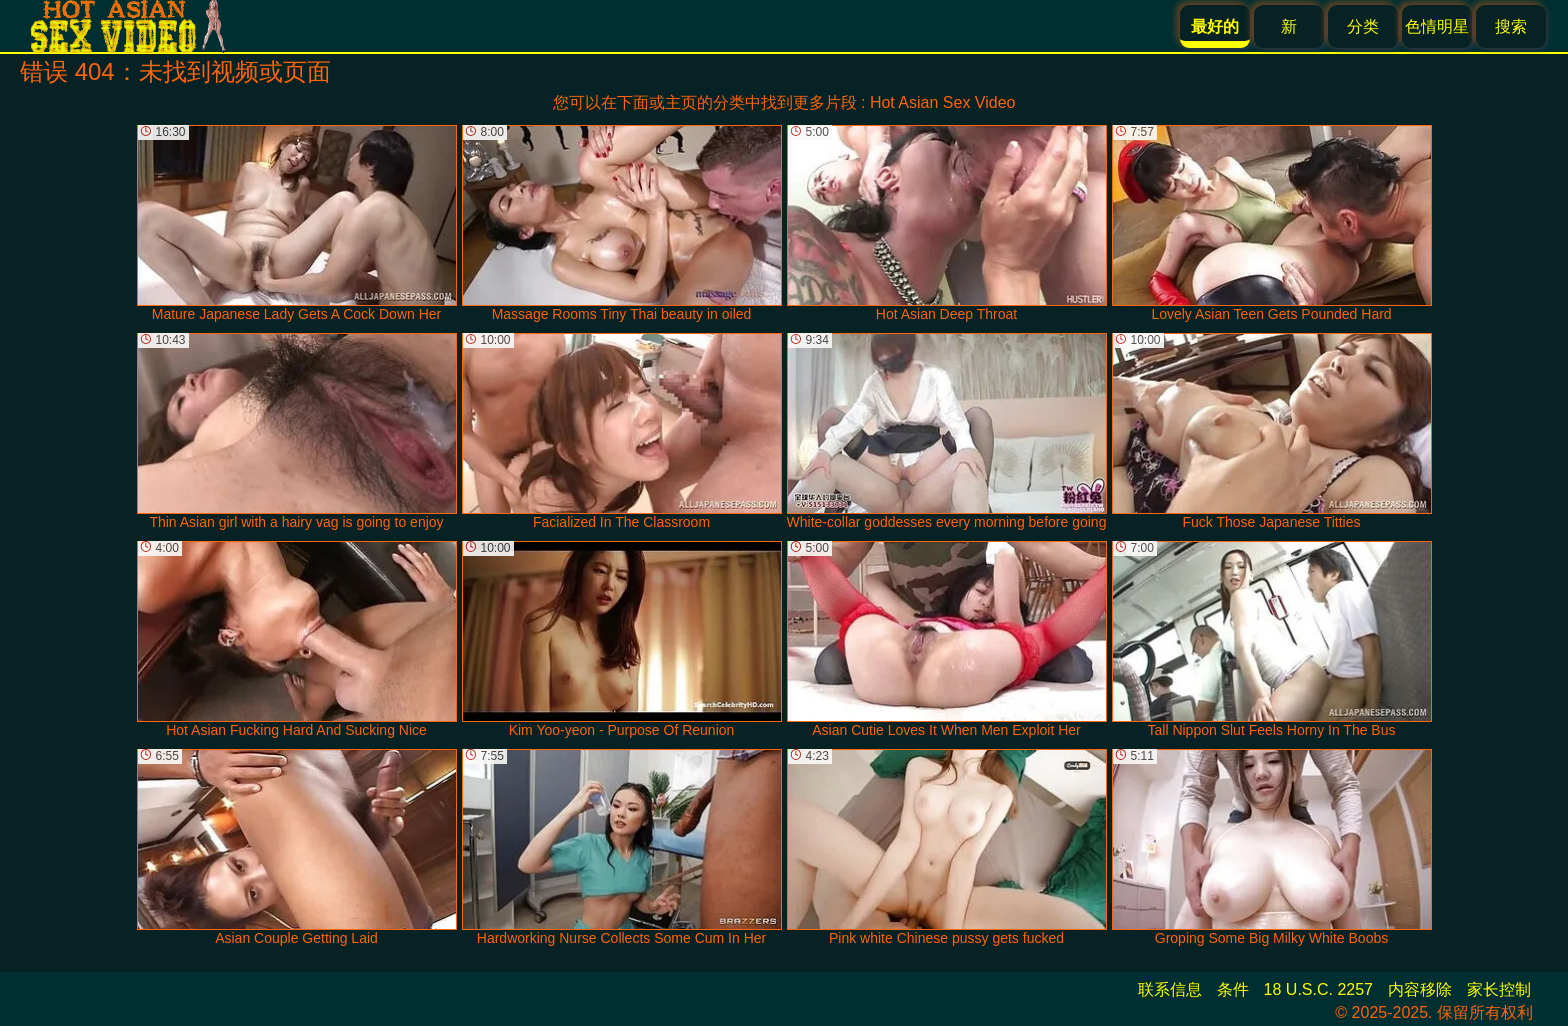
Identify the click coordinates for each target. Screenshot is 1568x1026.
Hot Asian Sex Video (943, 102)
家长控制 (1499, 989)
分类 (1363, 26)
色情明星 (1437, 26)
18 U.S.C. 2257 (1318, 989)
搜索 (1511, 26)
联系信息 (1170, 989)
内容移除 (1420, 989)
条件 (1233, 989)
